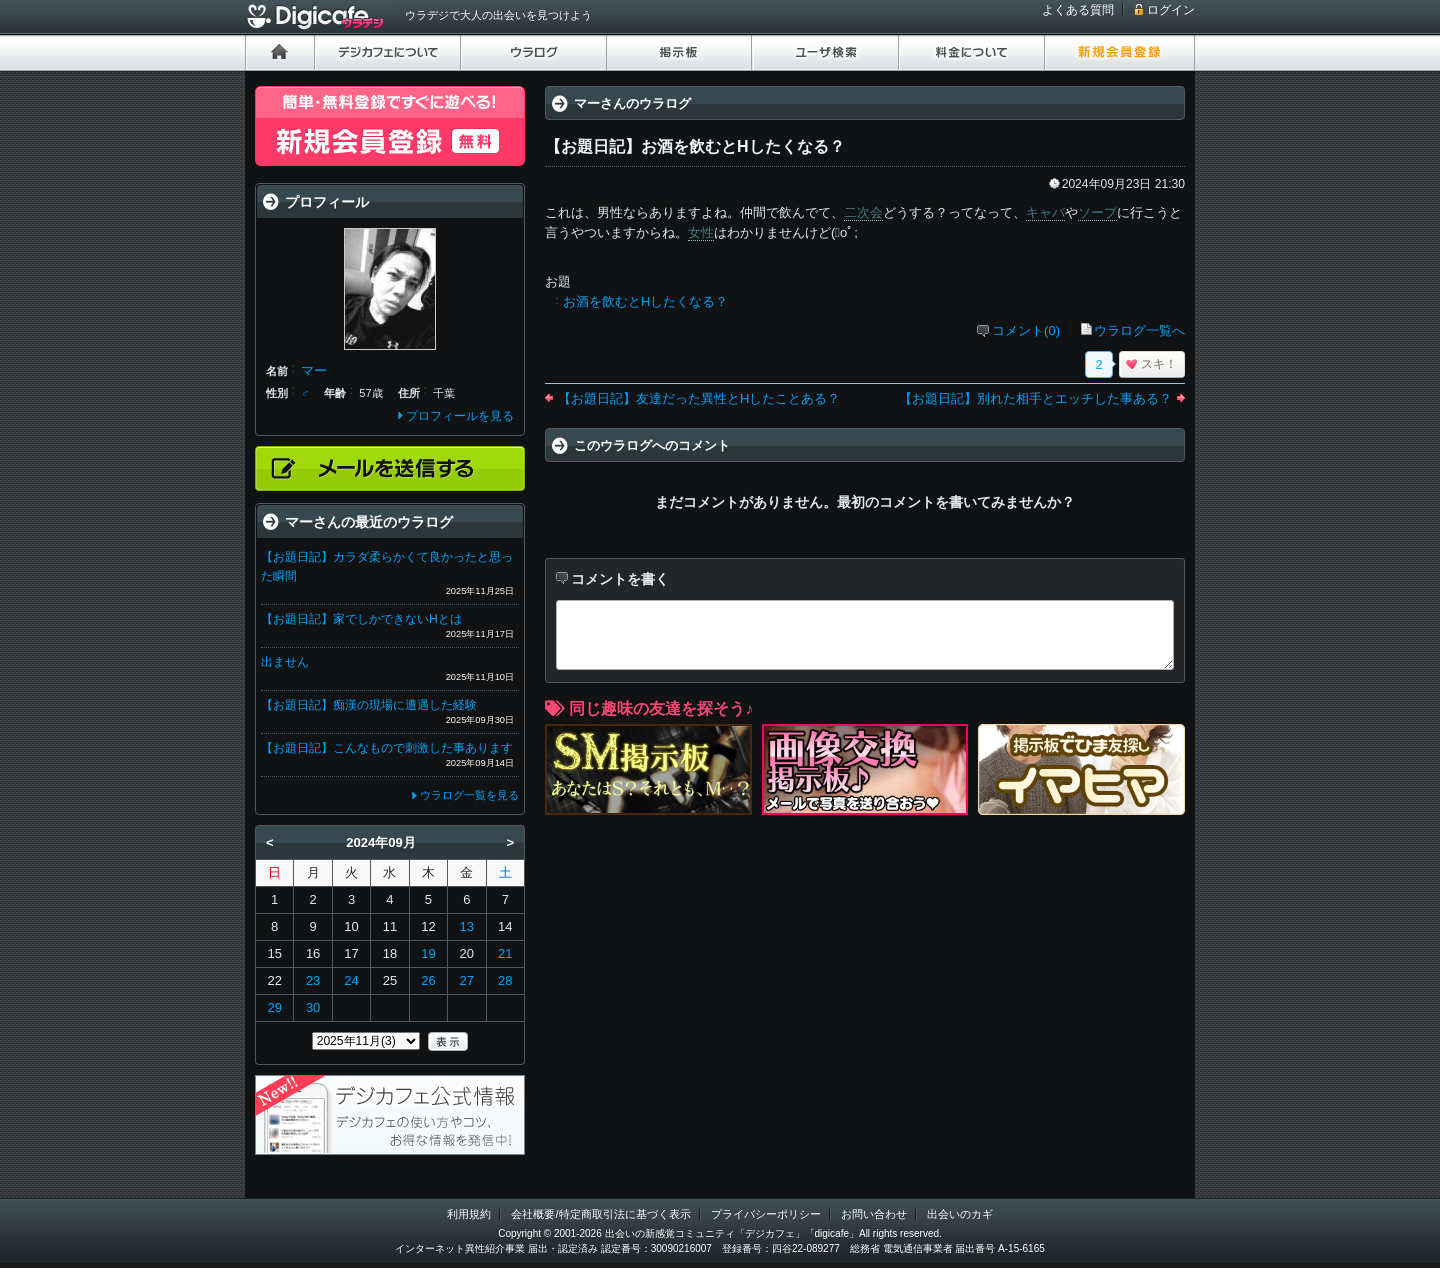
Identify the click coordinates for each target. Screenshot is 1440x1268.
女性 (701, 232)
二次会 (863, 212)
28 (505, 980)
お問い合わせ (874, 1214)
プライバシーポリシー (766, 1214)
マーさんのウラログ (632, 103)
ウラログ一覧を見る (469, 795)
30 (313, 1007)
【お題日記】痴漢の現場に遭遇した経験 (369, 705)
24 (351, 980)
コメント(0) (1026, 330)
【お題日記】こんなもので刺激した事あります (387, 748)
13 (467, 926)
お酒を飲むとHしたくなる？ (645, 301)
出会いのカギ (960, 1214)
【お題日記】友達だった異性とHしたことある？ (699, 398)
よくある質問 (1078, 10)
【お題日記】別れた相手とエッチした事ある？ (1035, 398)
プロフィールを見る (460, 416)
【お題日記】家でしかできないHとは (361, 619)
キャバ (1045, 212)
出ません (285, 662)
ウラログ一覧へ (1139, 330)
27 (467, 980)
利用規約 (469, 1214)
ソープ (1097, 212)
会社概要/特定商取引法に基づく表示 (600, 1214)
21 (505, 953)
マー (314, 370)
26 (428, 980)
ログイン (1171, 10)
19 (428, 953)
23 (313, 980)
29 (274, 1007)
